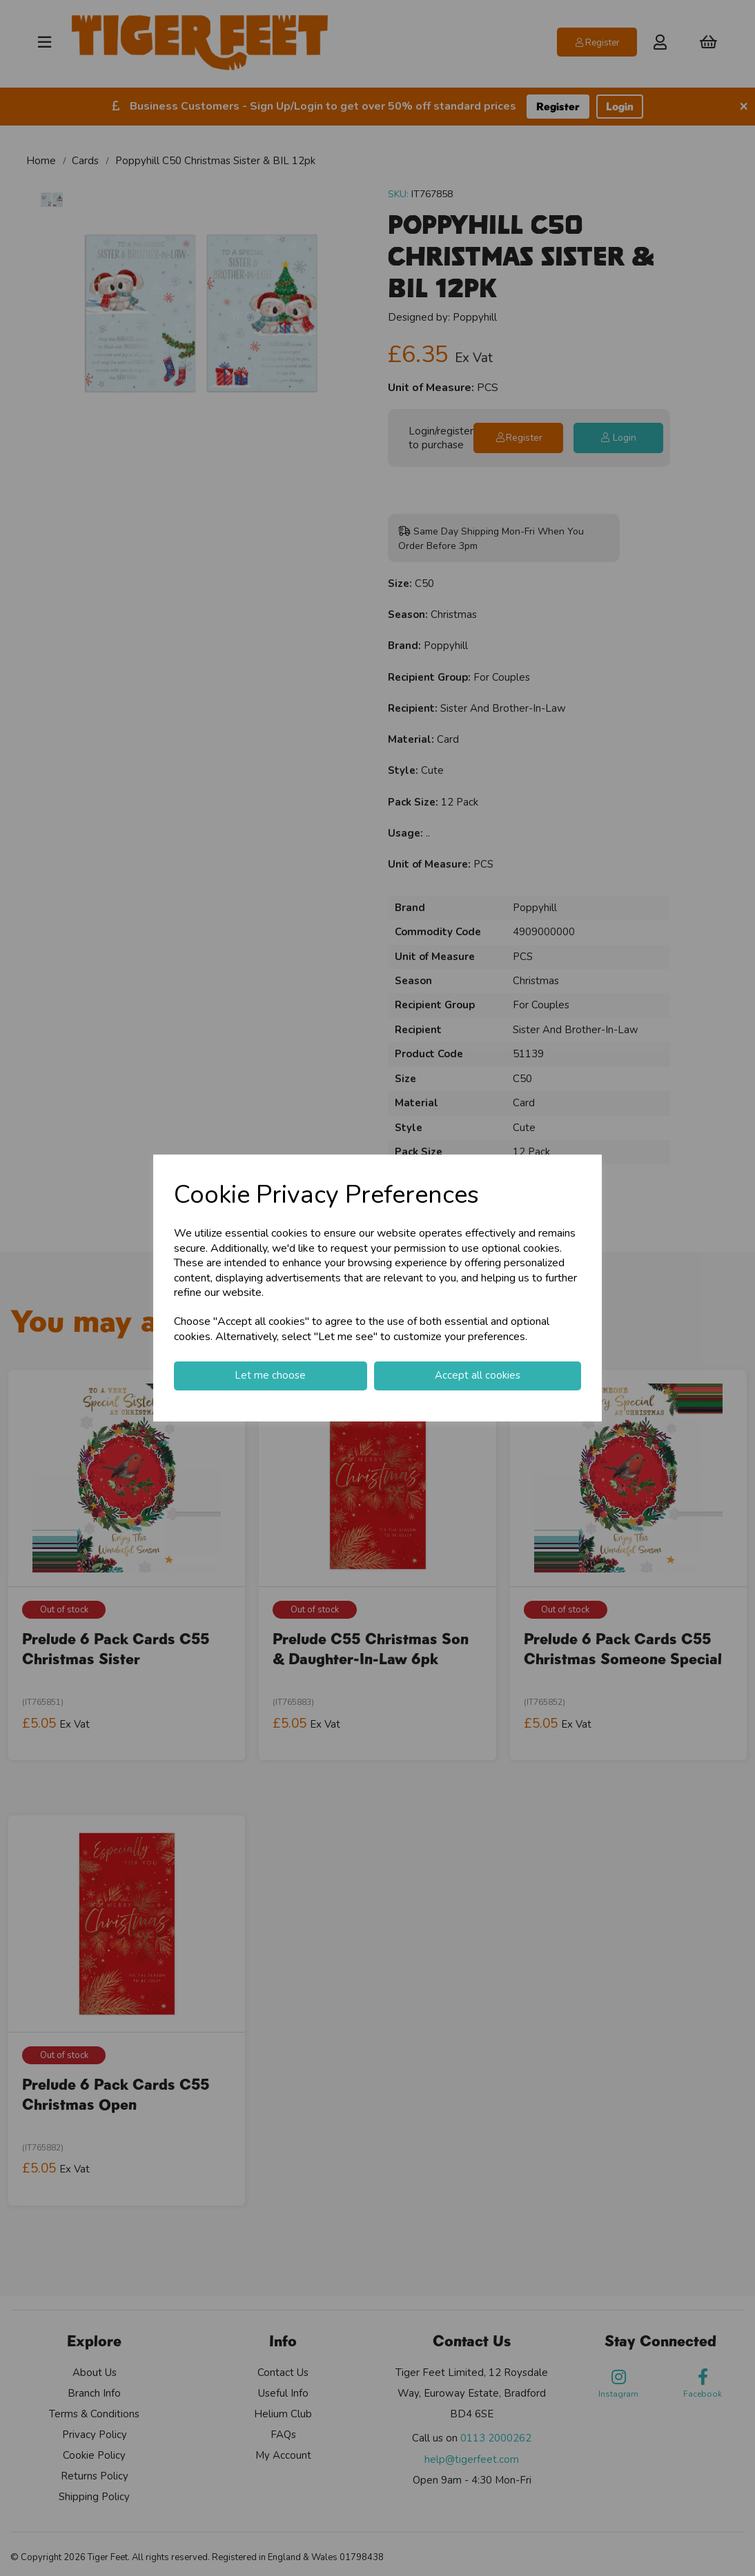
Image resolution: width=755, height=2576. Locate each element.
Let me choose (270, 1375)
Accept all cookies (477, 1375)
